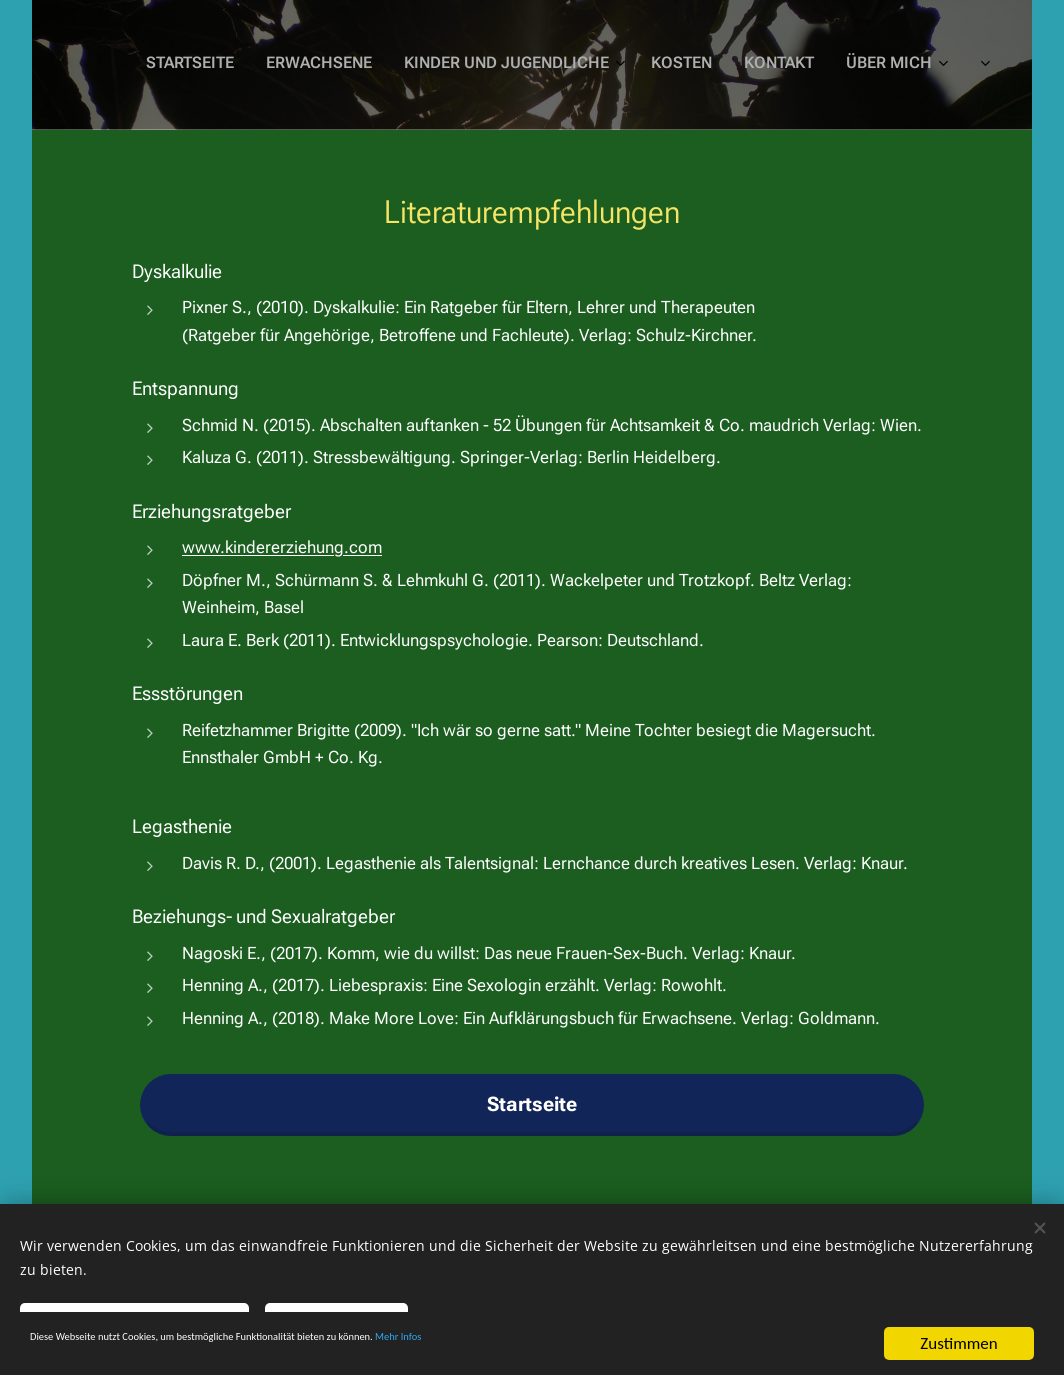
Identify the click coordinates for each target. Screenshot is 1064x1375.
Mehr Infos (628, 1345)
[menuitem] (694, 65)
